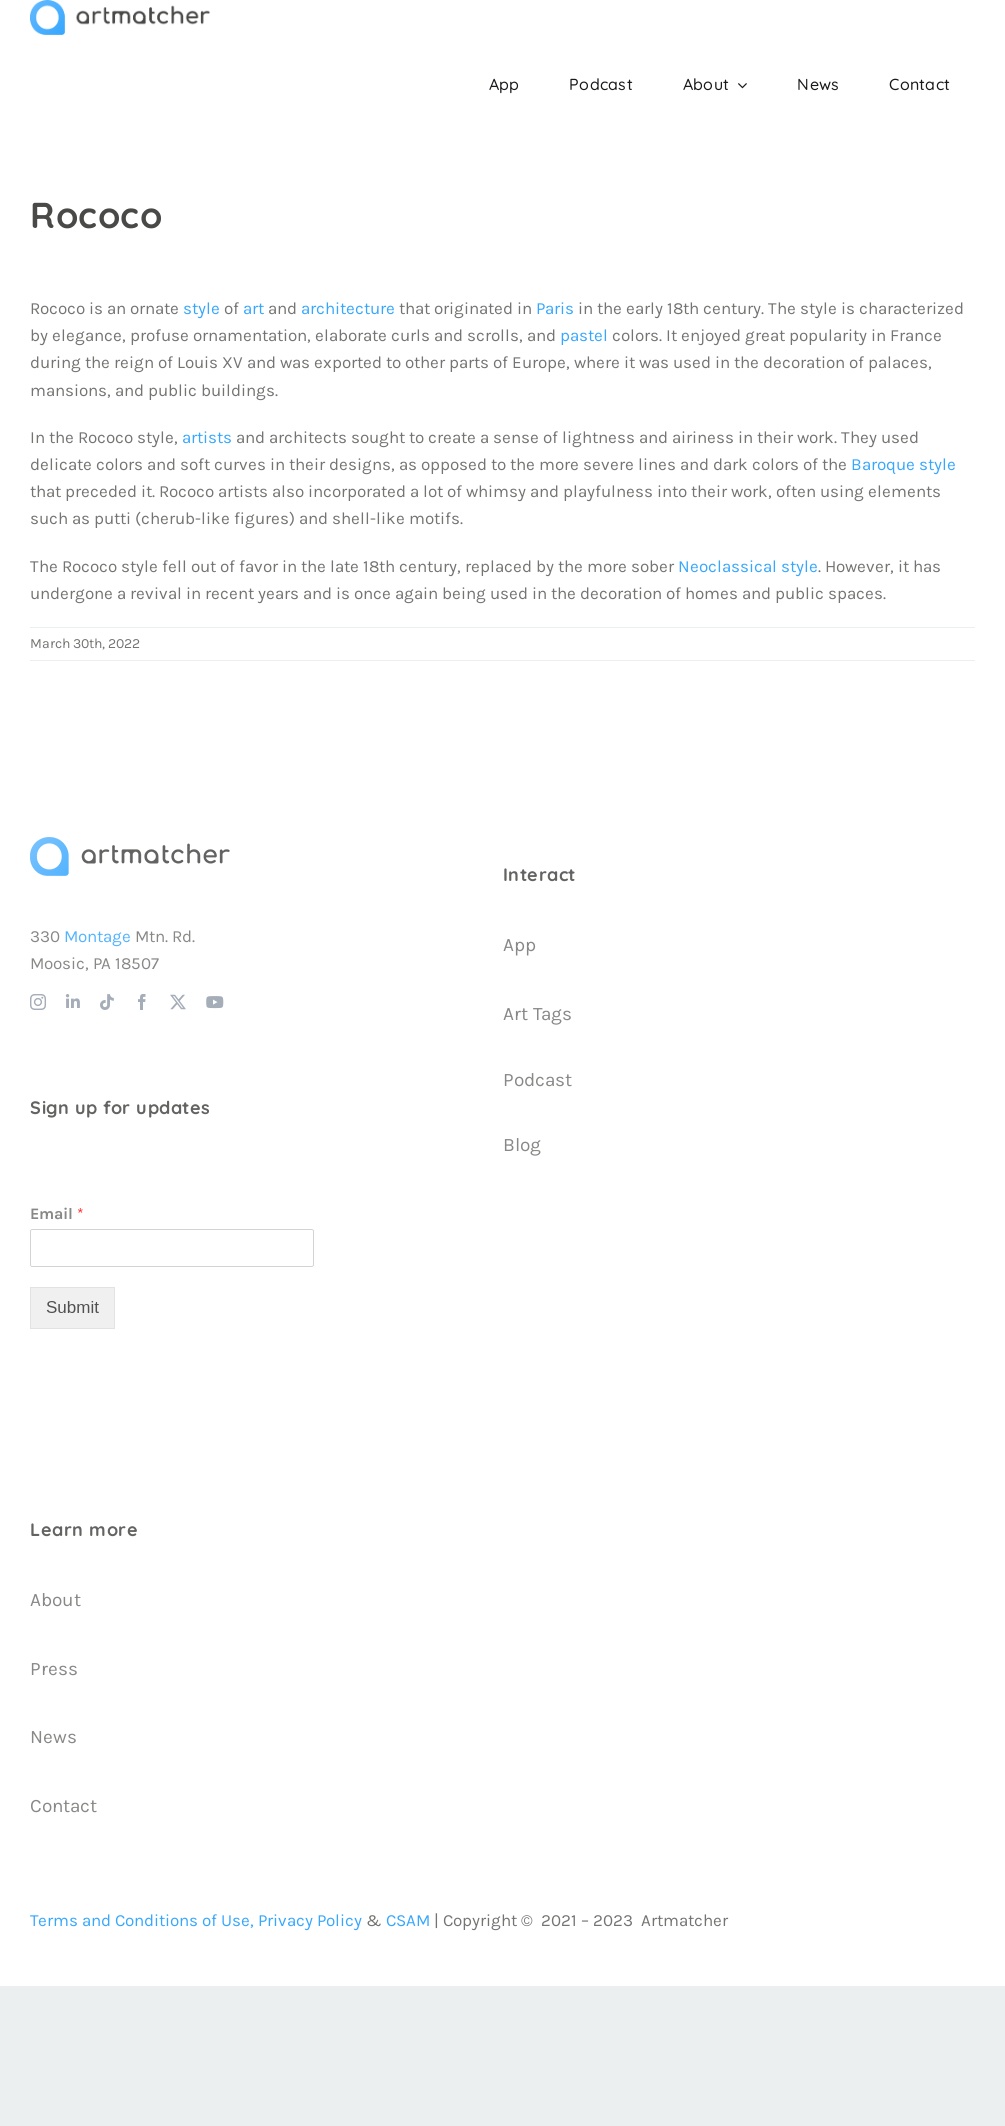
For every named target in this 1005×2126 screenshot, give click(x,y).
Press (54, 1669)
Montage (97, 936)
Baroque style (903, 464)
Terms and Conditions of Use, (142, 1920)
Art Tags (537, 1014)
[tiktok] (107, 1002)
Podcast (537, 1080)
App (519, 945)
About (55, 1600)
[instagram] (38, 1002)
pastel (584, 335)
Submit (72, 1307)
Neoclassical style (748, 566)
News (53, 1737)
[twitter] (178, 1002)
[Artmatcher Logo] (130, 845)
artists (207, 437)
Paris (555, 308)
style (201, 308)
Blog (522, 1145)
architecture (348, 308)
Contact (63, 1806)
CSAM (408, 1920)
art (253, 308)
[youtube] (215, 1002)
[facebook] (142, 1002)
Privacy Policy (310, 1920)
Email (57, 1213)
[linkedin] (73, 1002)
